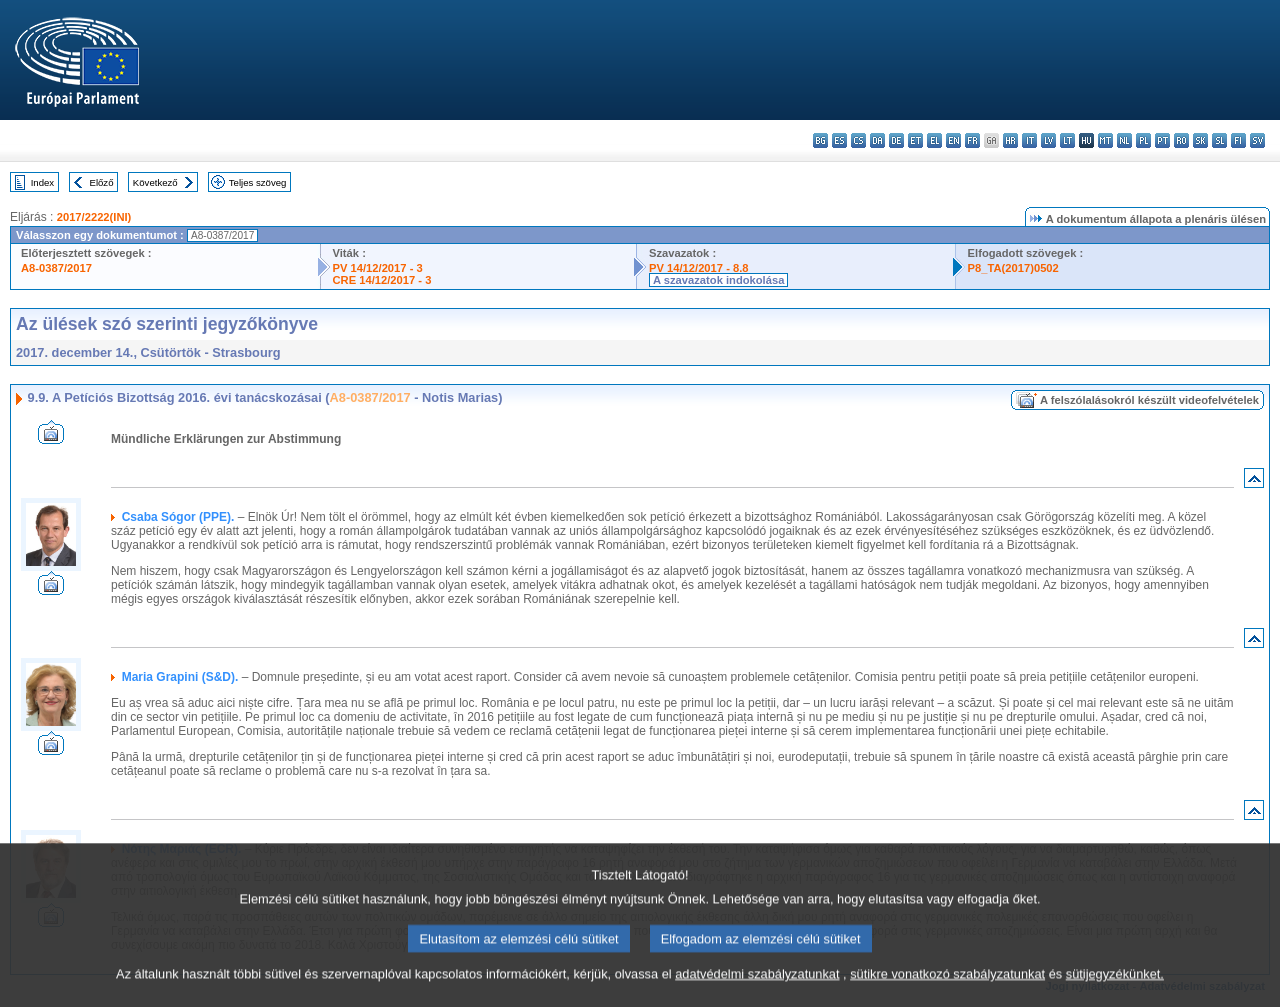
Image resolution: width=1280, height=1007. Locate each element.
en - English (953, 140)
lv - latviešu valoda (1048, 140)
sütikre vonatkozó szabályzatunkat (947, 989)
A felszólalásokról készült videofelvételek (1149, 400)
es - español (839, 140)
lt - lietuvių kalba (1067, 140)
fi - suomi (1238, 140)
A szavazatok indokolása (718, 280)
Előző (102, 182)
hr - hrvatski (1010, 140)
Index (42, 182)
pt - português (1162, 140)
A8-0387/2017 (56, 268)
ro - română (1181, 140)
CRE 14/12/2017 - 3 (382, 280)
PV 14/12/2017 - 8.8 (699, 268)
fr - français (972, 140)
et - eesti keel (915, 140)
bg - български (820, 140)
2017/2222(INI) (94, 217)
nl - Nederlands (1124, 140)
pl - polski (1143, 140)
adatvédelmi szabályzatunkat (757, 989)
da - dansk (877, 140)
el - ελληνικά (934, 140)
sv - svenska (1257, 140)
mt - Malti (1105, 140)
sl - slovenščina (1219, 140)
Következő (155, 182)
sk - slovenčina (1200, 140)
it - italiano (1029, 140)
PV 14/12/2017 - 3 (378, 268)
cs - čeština (858, 140)
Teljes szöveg (258, 182)
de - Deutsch (896, 140)
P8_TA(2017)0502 (1013, 268)
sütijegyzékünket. (1115, 989)
